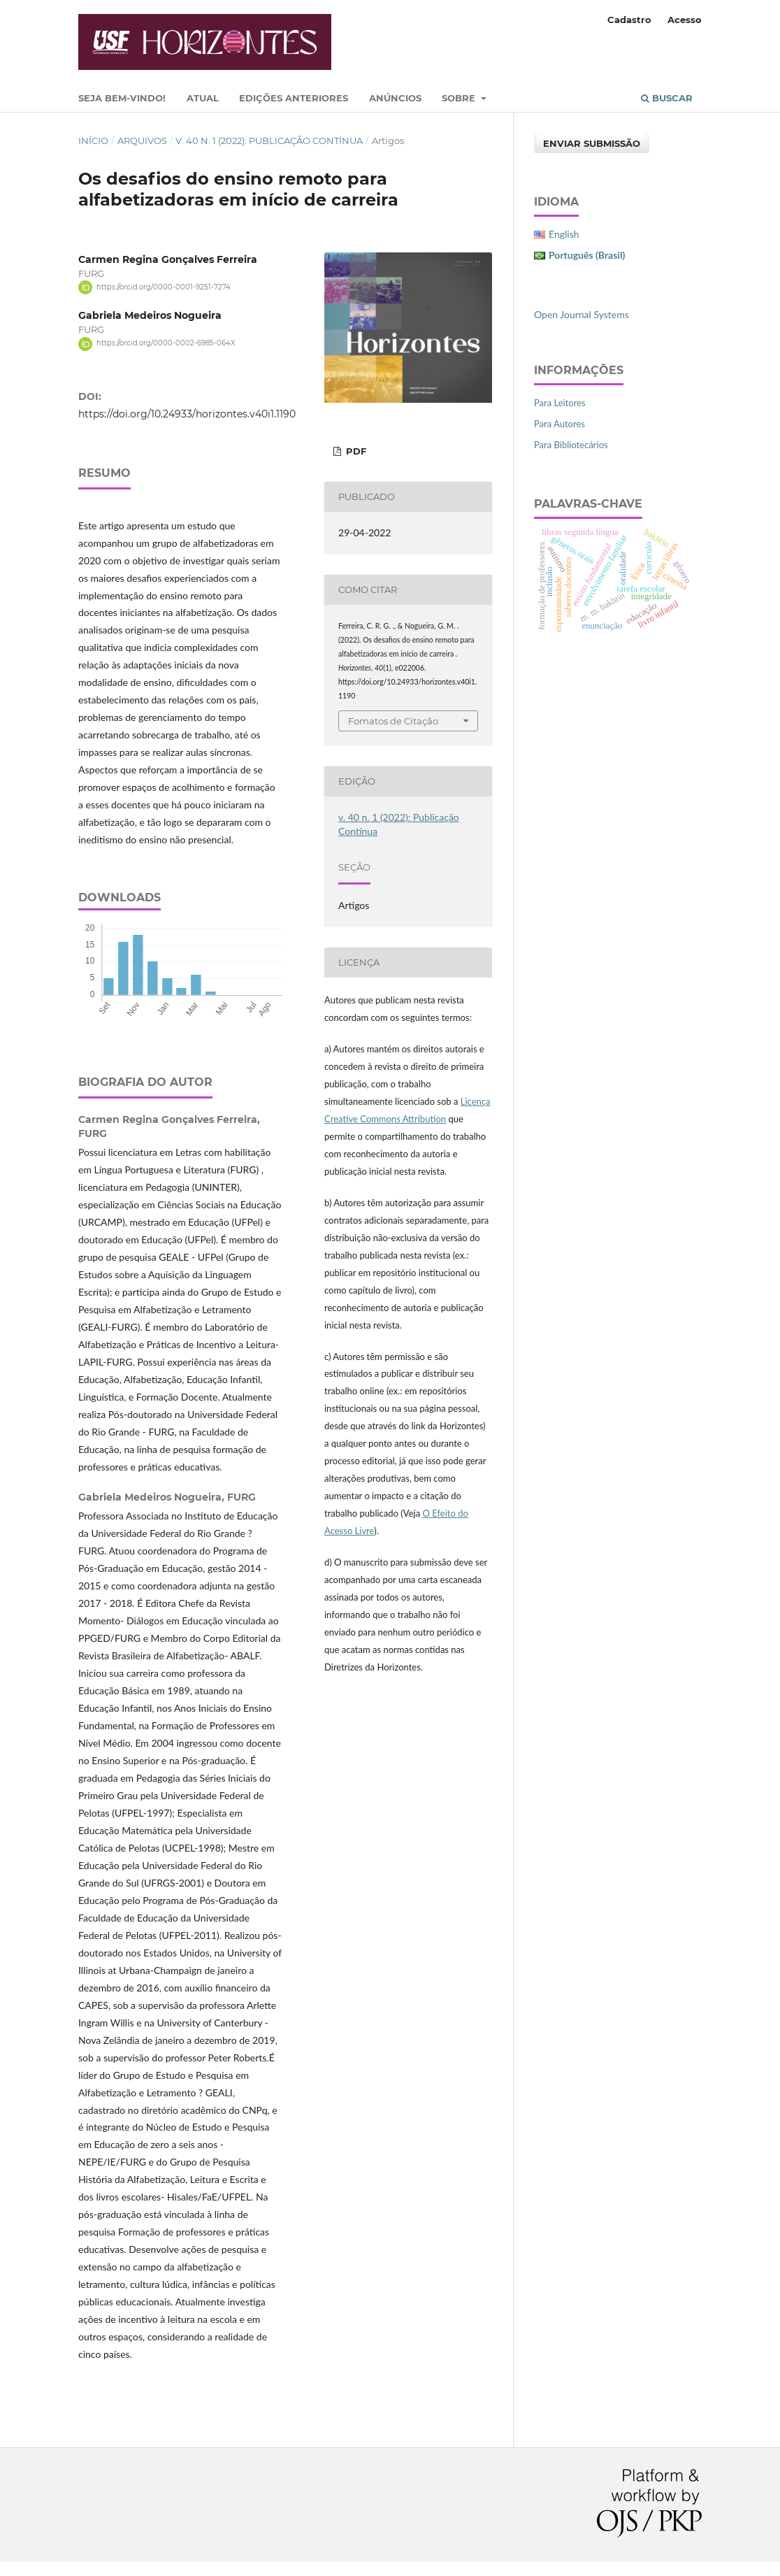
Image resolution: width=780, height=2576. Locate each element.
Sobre (460, 97)
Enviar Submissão (591, 143)
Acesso (684, 19)
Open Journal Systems (581, 314)
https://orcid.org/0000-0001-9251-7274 (163, 287)
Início (93, 140)
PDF (354, 451)
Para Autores (559, 423)
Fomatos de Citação (393, 721)
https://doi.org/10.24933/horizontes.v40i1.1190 (187, 414)
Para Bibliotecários (571, 444)
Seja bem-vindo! (122, 97)
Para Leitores (560, 402)
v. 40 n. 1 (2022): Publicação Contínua (269, 140)
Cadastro (629, 19)
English (564, 234)
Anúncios (395, 97)
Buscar (667, 97)
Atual (203, 97)
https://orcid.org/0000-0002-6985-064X (166, 343)
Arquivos (142, 140)
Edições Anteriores (293, 97)
